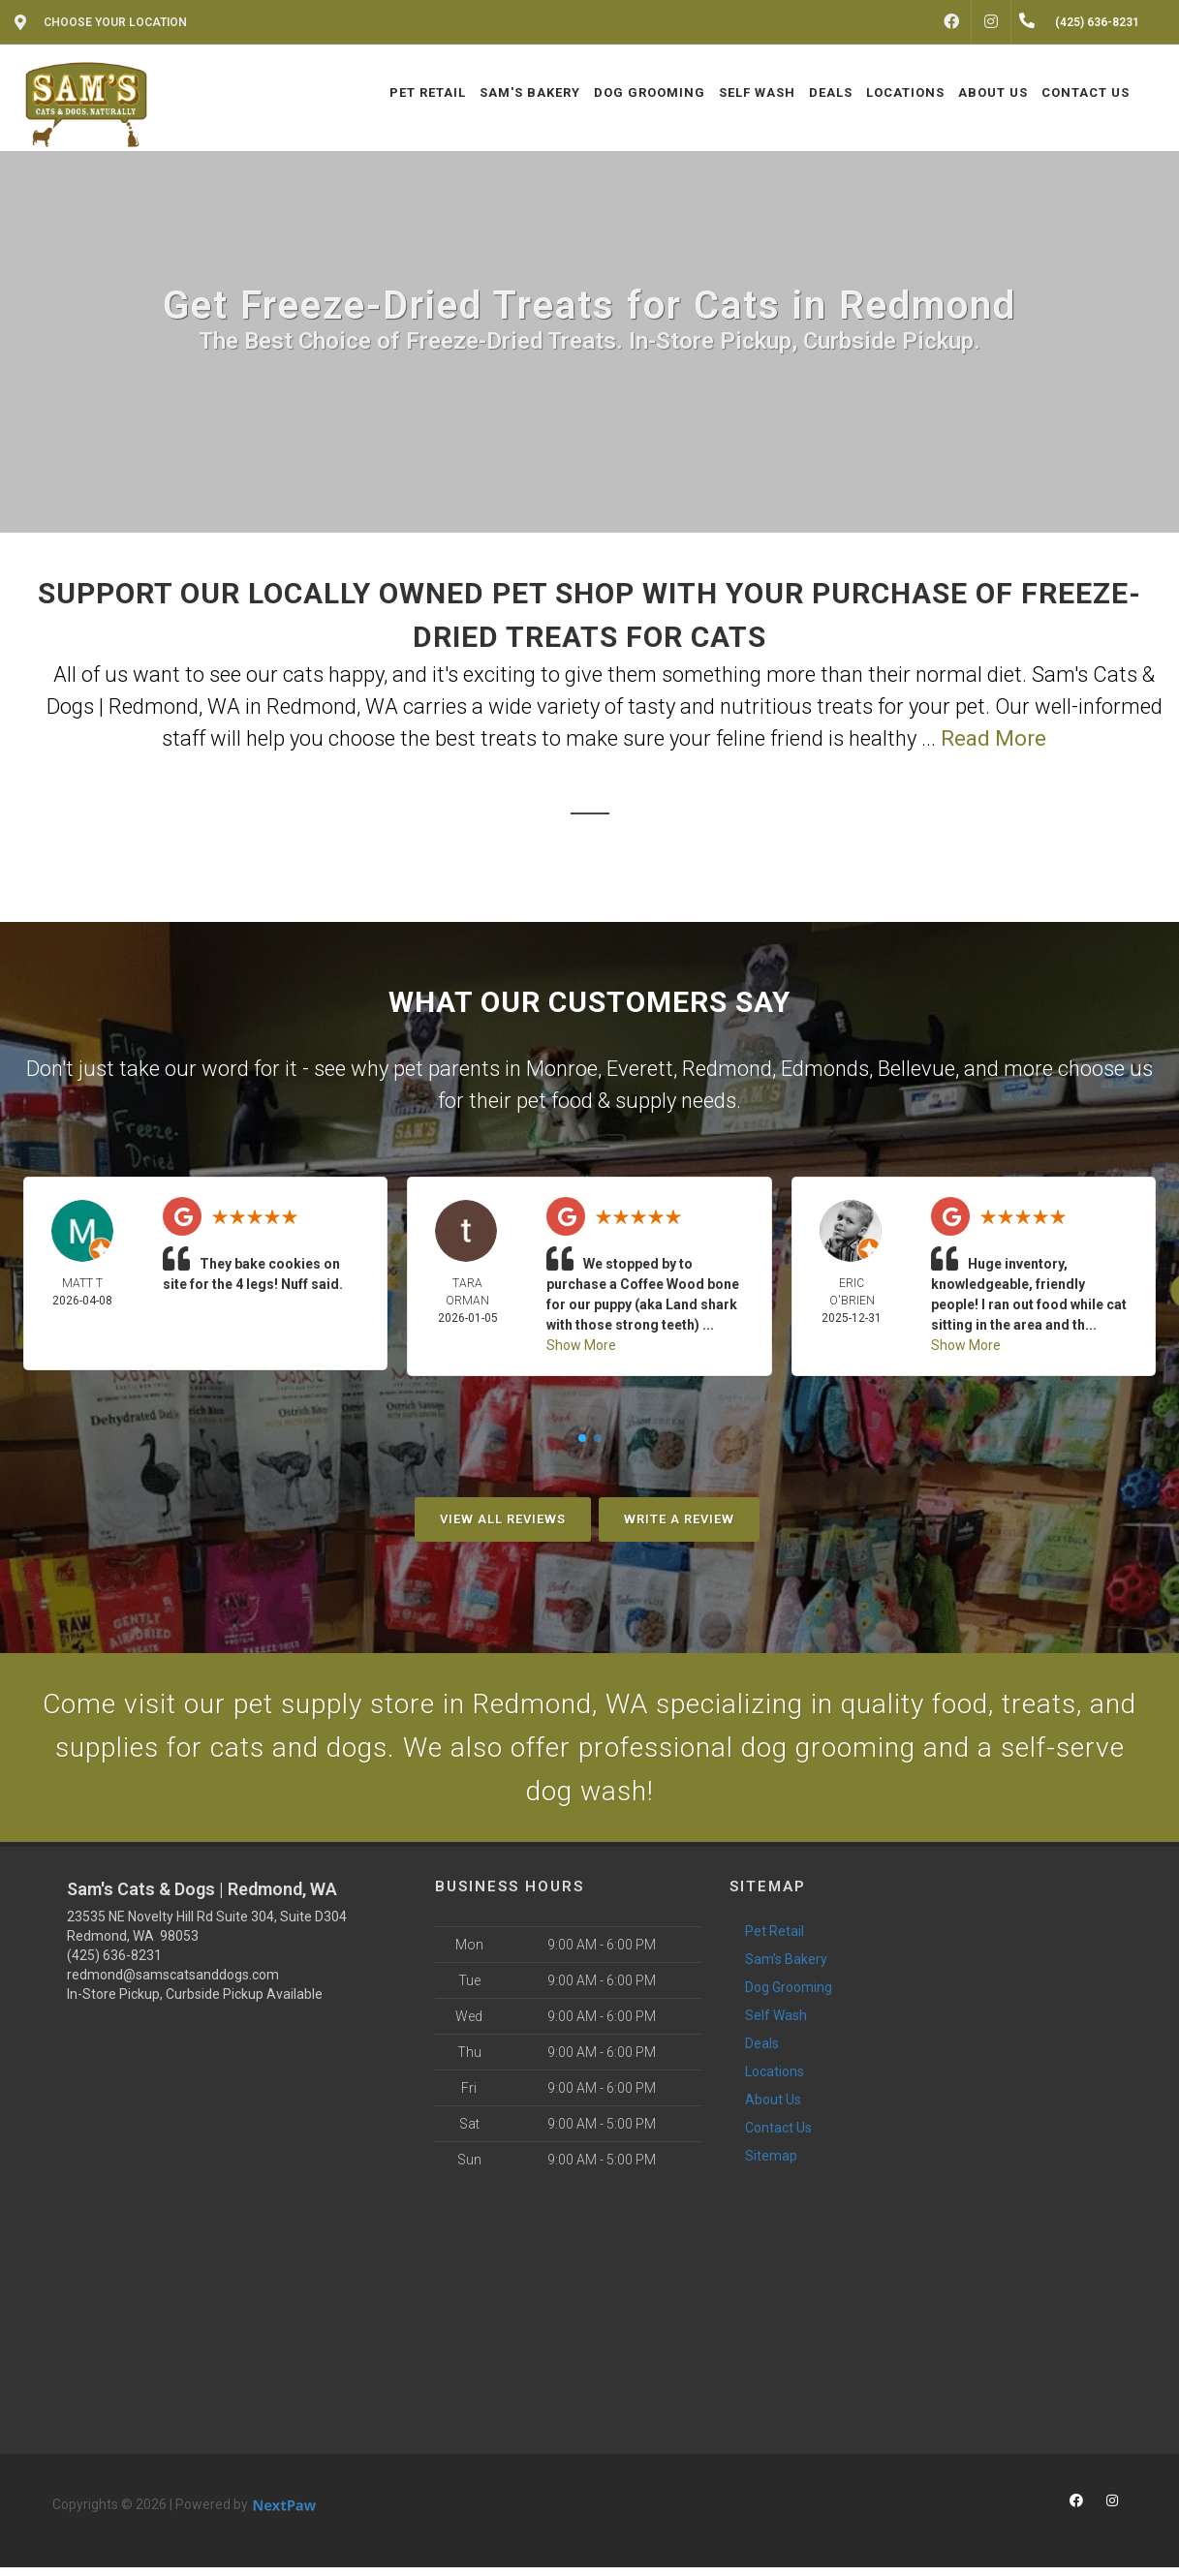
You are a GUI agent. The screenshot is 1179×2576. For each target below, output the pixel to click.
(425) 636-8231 (114, 1964)
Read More (993, 738)
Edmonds (825, 1069)
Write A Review (679, 1519)
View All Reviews (503, 1519)
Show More (581, 1345)
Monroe (562, 1069)
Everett (639, 1069)
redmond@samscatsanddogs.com (173, 1983)
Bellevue (916, 1069)
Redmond (727, 1069)
